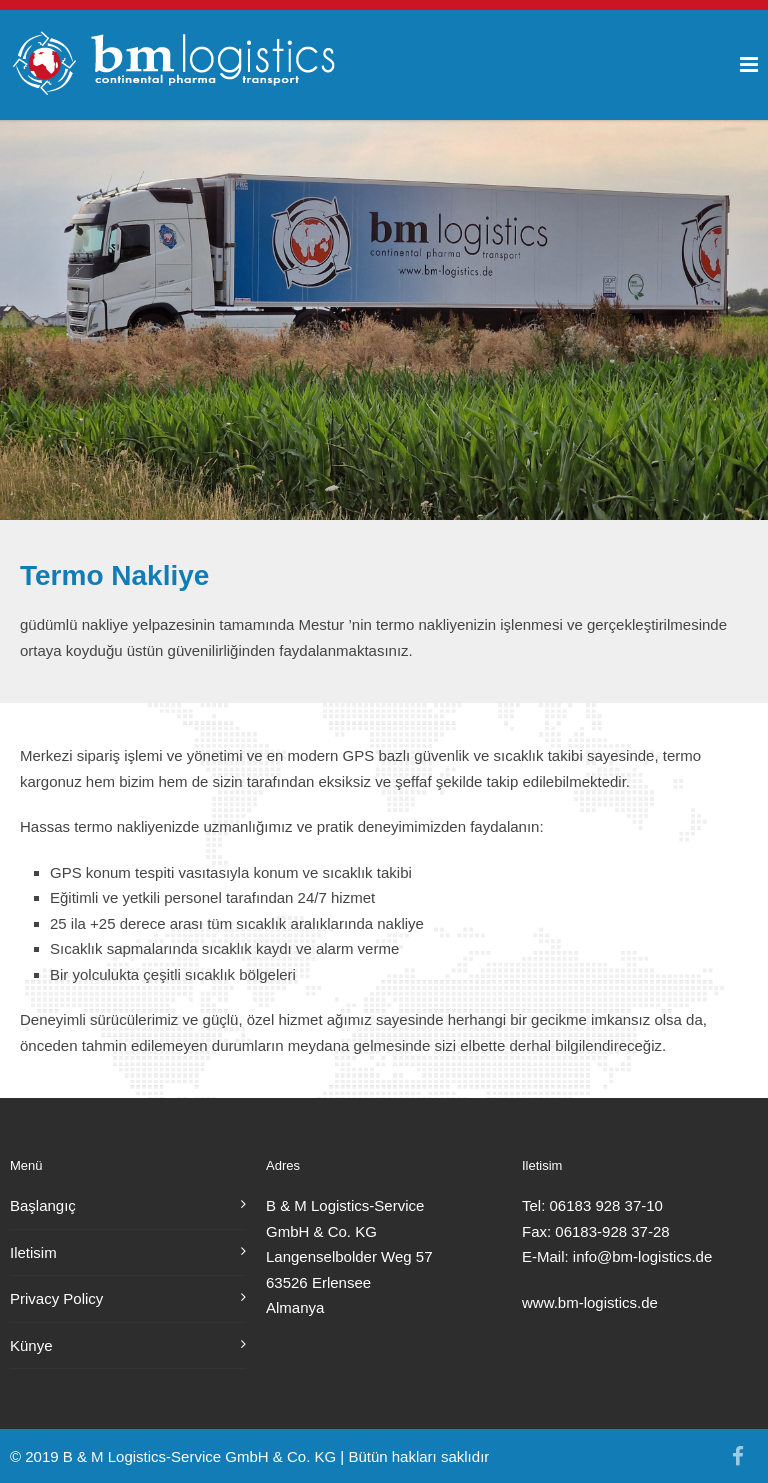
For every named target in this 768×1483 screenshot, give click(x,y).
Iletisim (33, 1252)
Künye (31, 1345)
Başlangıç (43, 1205)
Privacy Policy (56, 1298)
